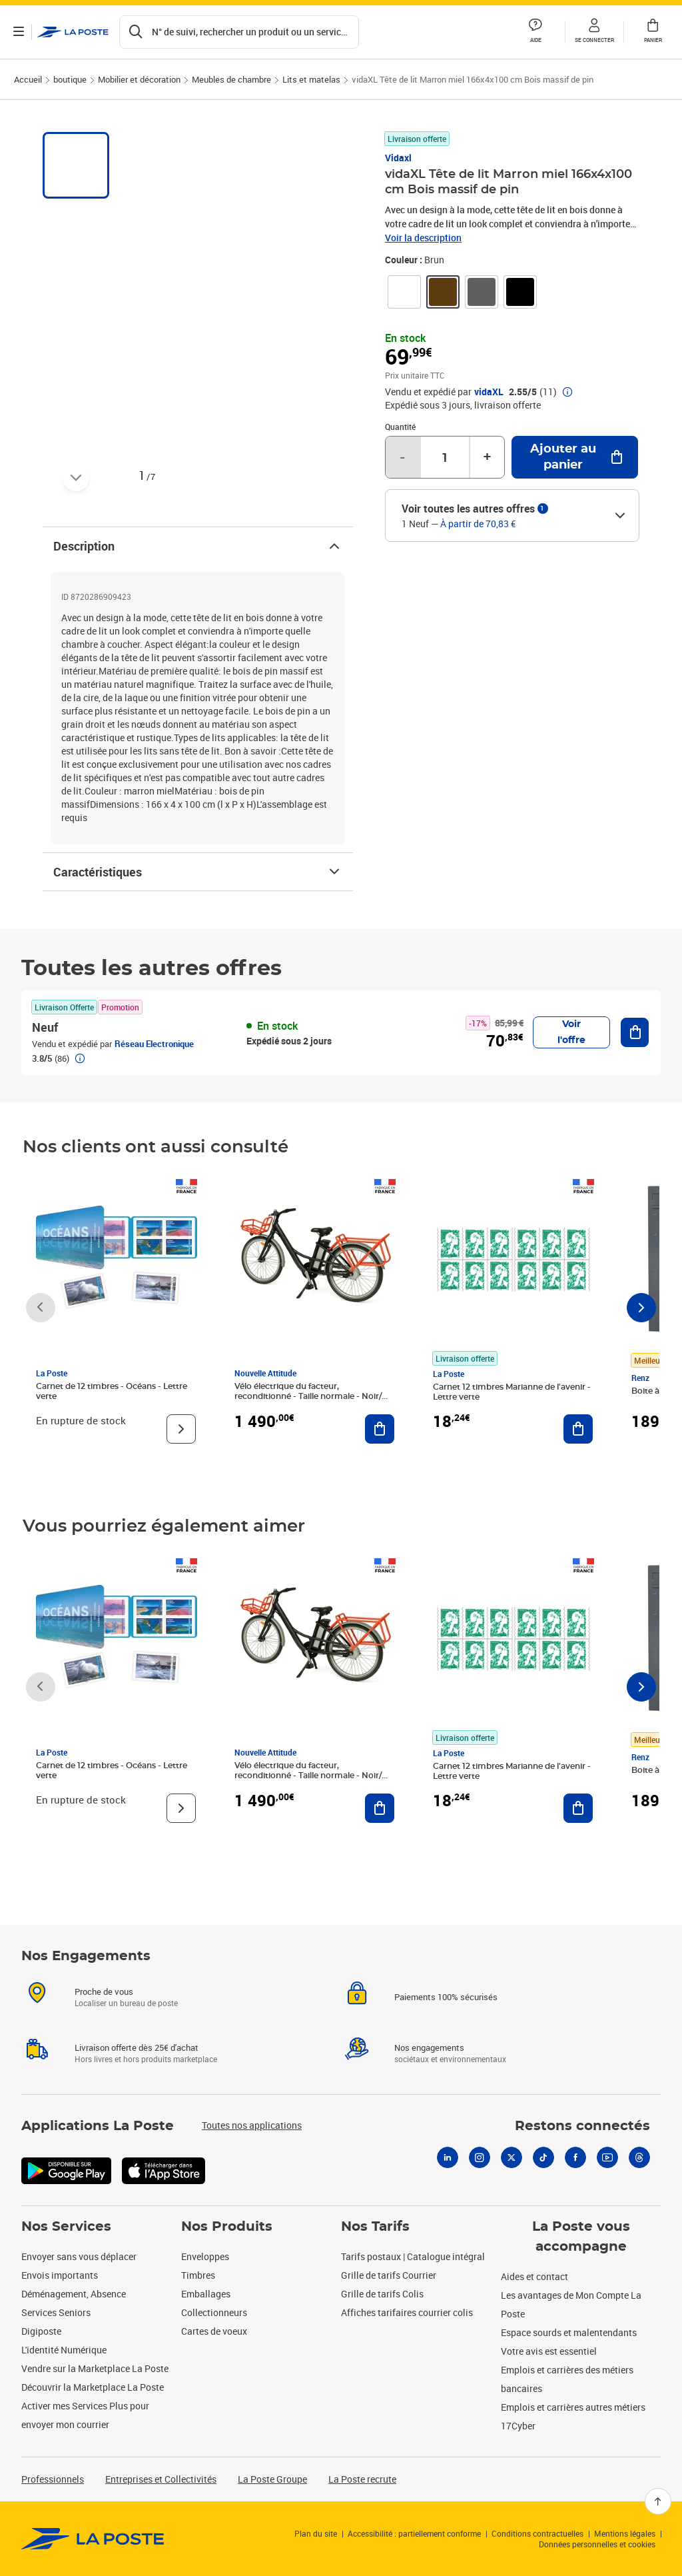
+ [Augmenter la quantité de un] (487, 457)
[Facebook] (575, 2157)
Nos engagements (429, 2047)
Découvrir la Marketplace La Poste (92, 2387)
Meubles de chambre (231, 79)
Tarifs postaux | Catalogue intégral (413, 2256)
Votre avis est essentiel (549, 2351)
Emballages (205, 2293)
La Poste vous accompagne (581, 2236)
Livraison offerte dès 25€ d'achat (136, 2047)
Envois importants (59, 2275)
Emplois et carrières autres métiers (573, 2407)
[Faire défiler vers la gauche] (41, 1308)
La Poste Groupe (272, 2479)
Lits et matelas (311, 79)
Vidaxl (398, 157)
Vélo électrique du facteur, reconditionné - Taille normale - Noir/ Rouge (308, 1396)
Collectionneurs (214, 2312)
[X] (511, 2157)
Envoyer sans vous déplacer (79, 2256)
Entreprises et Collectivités (160, 2479)
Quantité (400, 426)
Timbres (198, 2275)
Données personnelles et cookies (597, 2544)
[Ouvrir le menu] (18, 32)
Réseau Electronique (154, 1044)
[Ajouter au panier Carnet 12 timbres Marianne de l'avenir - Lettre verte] (578, 1429)
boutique (70, 79)
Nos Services (66, 2226)
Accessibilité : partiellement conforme (414, 2533)
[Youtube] (607, 2157)
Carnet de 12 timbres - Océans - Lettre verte (111, 1391)
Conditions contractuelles (537, 2533)
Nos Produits (226, 2226)
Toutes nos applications (252, 2125)
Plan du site (315, 2533)
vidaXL (489, 392)
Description (197, 546)
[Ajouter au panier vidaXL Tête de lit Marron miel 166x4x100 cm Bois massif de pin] (574, 457)
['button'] (73, 32)
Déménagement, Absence (73, 2293)
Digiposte (41, 2331)
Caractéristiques (197, 872)
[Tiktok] (543, 2157)
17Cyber (518, 2425)
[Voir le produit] (181, 1429)
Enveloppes (205, 2256)
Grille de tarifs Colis (382, 2293)
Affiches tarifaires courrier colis (407, 2312)
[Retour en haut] (658, 2501)
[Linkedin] (447, 2157)
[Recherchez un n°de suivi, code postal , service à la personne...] (239, 32)
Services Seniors (56, 2312)
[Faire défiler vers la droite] (641, 1308)
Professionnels (52, 2479)
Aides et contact (534, 2276)
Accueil (28, 79)
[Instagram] (479, 2157)
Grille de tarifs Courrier (388, 2275)
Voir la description (423, 237)
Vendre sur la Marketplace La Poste (95, 2368)
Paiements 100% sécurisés (446, 1997)
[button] (594, 32)
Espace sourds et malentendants (569, 2332)
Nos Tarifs (375, 2226)
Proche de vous (104, 1991)
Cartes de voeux (214, 2331)
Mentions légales (624, 2533)
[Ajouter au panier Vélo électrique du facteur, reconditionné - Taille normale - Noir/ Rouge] (380, 1429)
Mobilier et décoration (139, 79)
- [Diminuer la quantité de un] (402, 457)
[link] (404, 292)
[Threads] (639, 2157)
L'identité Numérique (64, 2349)
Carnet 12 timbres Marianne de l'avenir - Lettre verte (512, 1392)
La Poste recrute (362, 2479)
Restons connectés (582, 2126)
